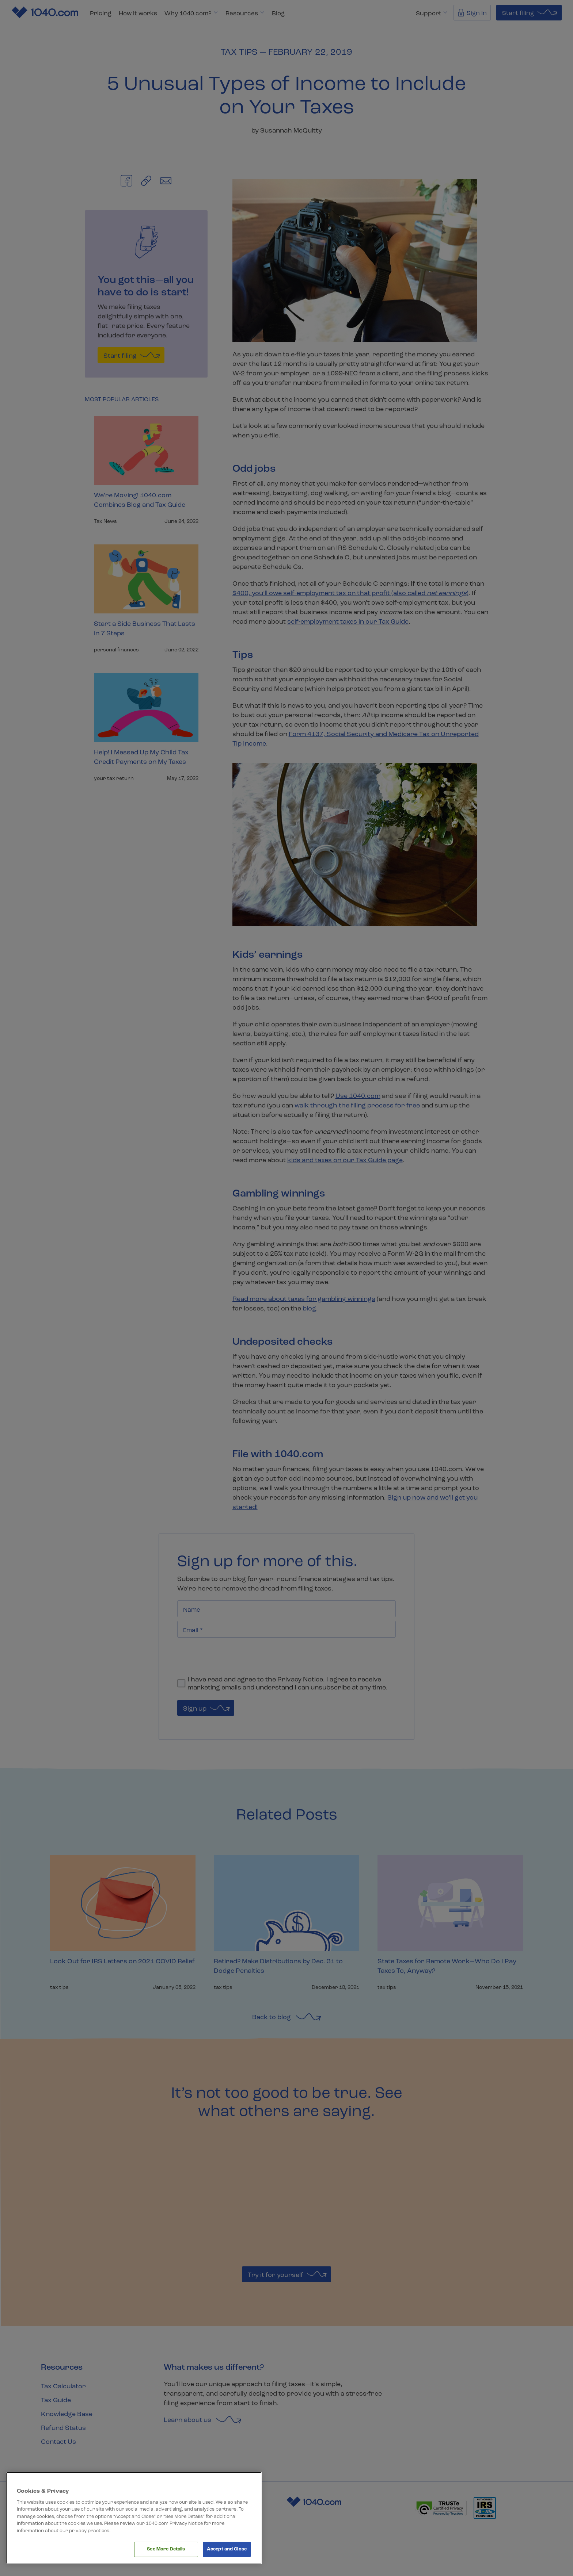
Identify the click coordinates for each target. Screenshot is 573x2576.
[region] (134, 2518)
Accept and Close (227, 2549)
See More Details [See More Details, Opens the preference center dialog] (166, 2549)
